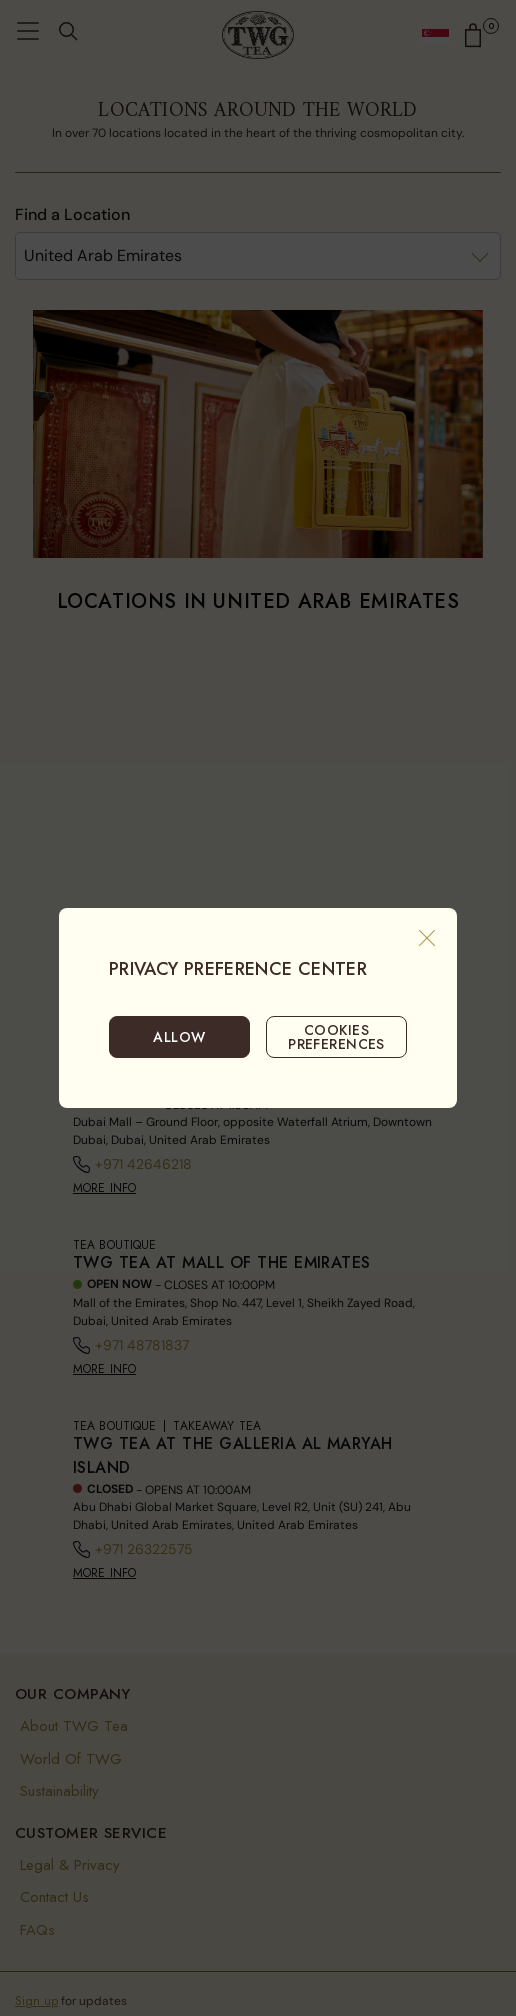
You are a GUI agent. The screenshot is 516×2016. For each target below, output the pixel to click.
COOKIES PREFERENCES (336, 1037)
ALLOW (179, 1037)
